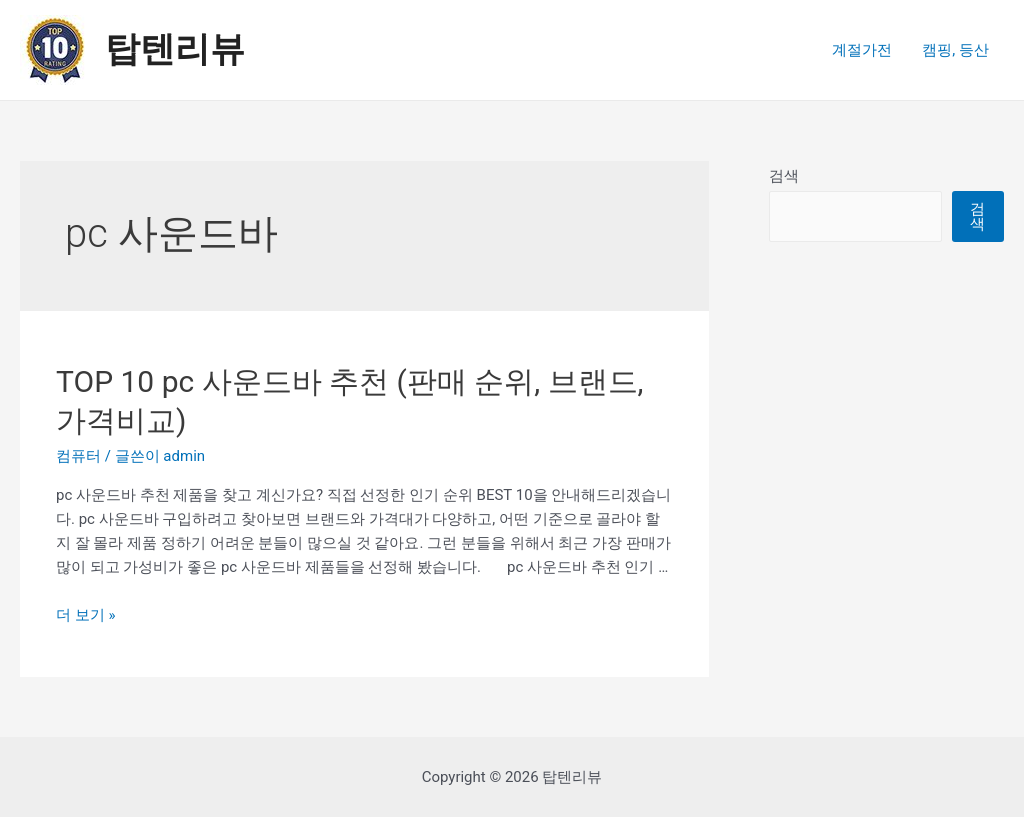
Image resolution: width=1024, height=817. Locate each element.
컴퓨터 (78, 456)
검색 (784, 176)
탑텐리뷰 (175, 49)
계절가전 (862, 50)
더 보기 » (85, 615)
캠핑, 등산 (955, 50)
